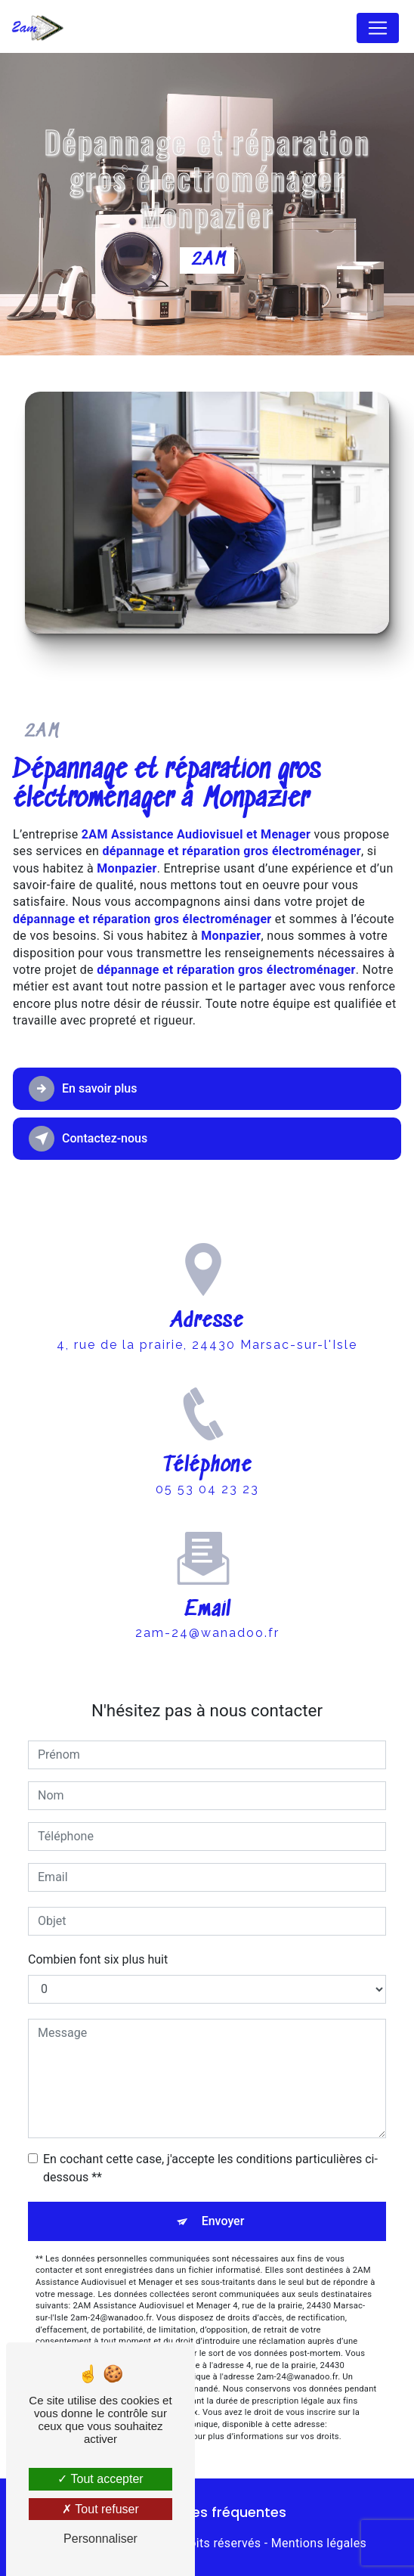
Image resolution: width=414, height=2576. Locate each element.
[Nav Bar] (378, 28)
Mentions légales (318, 2543)
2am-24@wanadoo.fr (207, 1619)
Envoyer (223, 2221)
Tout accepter (100, 2478)
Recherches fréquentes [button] (207, 2512)
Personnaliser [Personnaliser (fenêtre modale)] (100, 2538)
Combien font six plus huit (98, 1959)
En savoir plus (83, 1089)
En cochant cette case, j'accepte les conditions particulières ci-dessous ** (210, 2168)
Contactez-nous (88, 1139)
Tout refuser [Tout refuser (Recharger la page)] (100, 2509)
